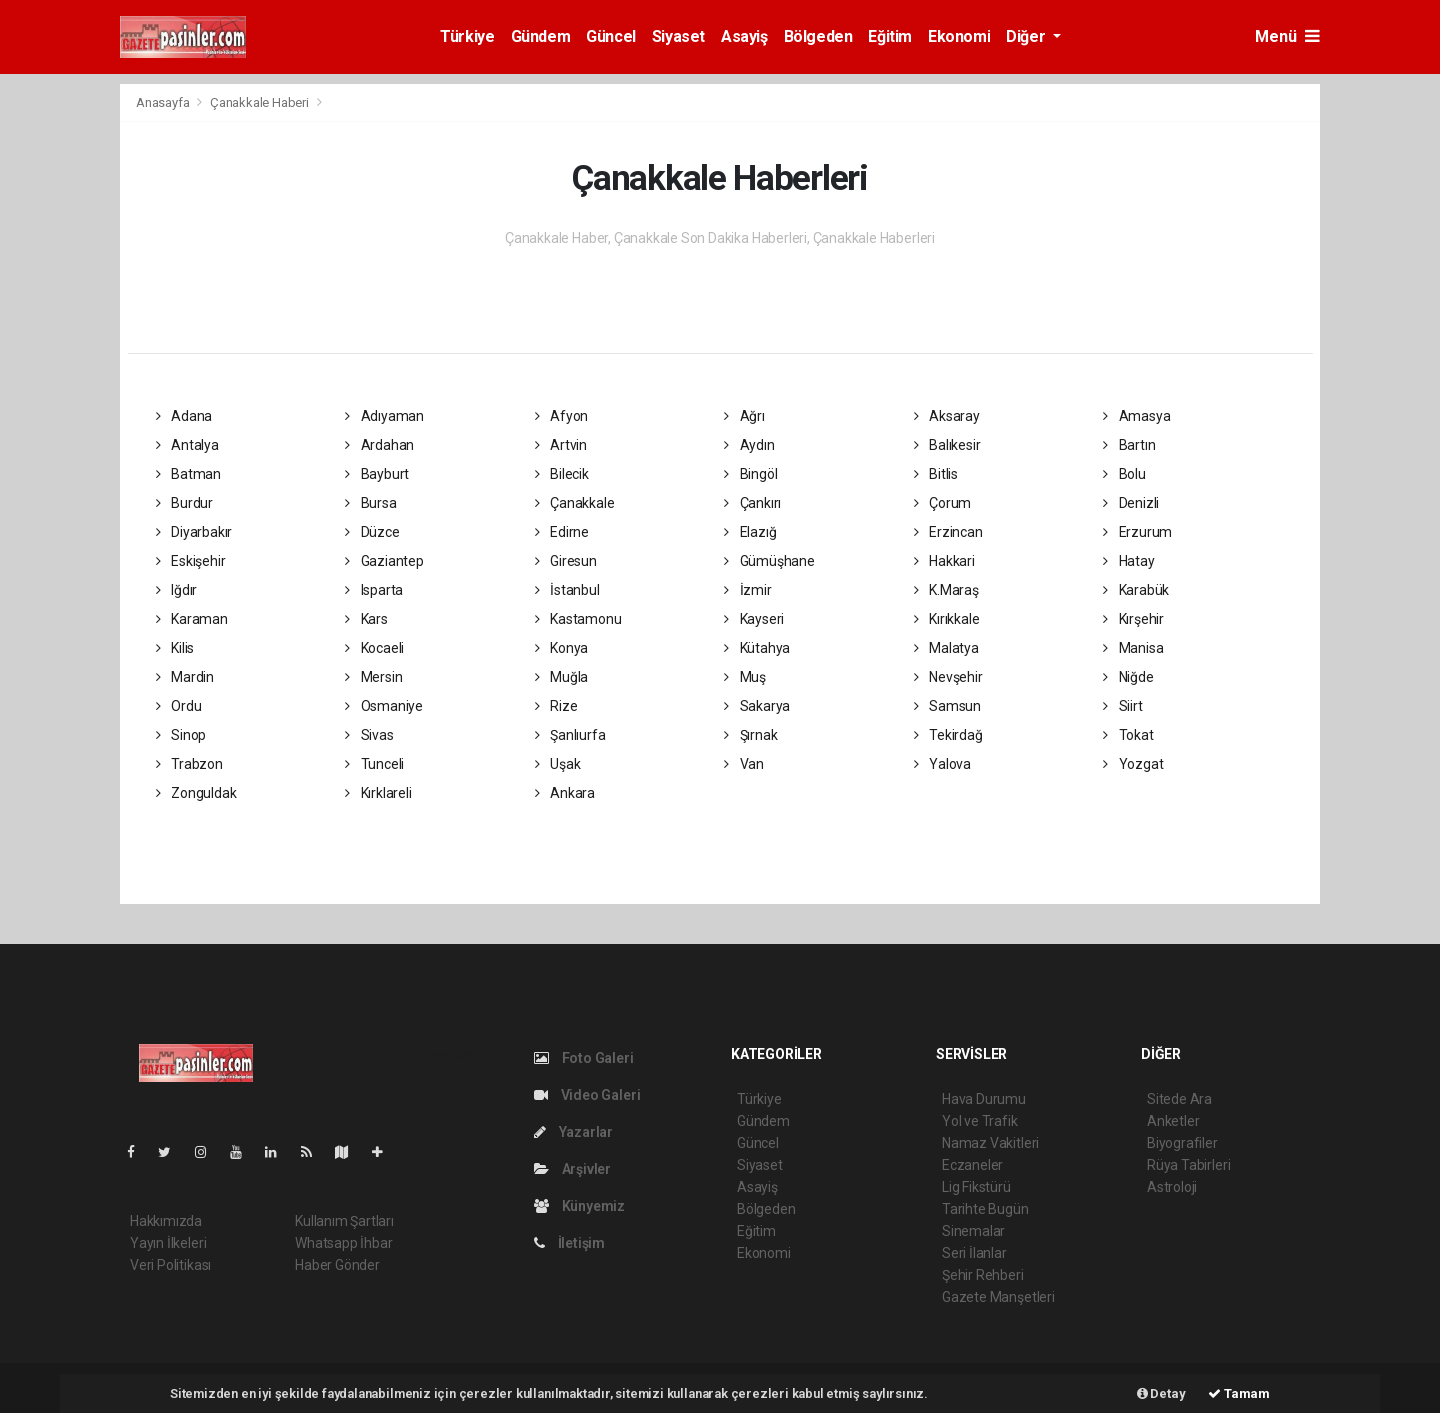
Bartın (1129, 445)
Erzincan (948, 532)
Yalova (942, 764)
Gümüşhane (769, 561)
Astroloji (1172, 1187)
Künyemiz (579, 1206)
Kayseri (754, 619)
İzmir (748, 590)
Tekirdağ (948, 735)
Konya (562, 648)
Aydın (749, 445)
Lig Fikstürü (976, 1187)
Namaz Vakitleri (990, 1143)
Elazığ (750, 532)
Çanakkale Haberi (259, 102)
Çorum (943, 503)
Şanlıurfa (570, 735)
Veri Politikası (170, 1265)
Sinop (181, 735)
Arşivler (572, 1169)
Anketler (1173, 1121)
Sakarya (757, 706)
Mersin (373, 677)
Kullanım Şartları (344, 1221)
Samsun (947, 706)
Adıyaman (384, 416)
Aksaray (947, 416)
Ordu (179, 706)
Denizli (1131, 503)
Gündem (541, 36)
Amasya (1136, 416)
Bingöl (750, 474)
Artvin (561, 445)
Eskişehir (191, 561)
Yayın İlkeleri (168, 1243)
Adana (184, 416)
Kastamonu (578, 619)
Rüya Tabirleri (1188, 1165)
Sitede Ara (1179, 1099)
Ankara (565, 793)
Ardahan (379, 445)
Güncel (611, 36)
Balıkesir (947, 445)
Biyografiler (1182, 1143)
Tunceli (374, 764)
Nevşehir (948, 677)
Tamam (1239, 1393)
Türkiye (467, 36)
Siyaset (678, 36)
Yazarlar (573, 1132)
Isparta (374, 590)
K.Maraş (946, 590)
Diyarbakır (194, 532)
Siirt (1123, 706)
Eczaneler (972, 1165)
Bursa (371, 503)
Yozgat (1133, 764)
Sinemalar (973, 1231)
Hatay (1129, 561)
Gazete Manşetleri (998, 1297)
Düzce (372, 532)
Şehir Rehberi (983, 1275)
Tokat (1128, 735)
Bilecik (562, 474)
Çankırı (752, 503)
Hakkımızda (166, 1221)
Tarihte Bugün (985, 1209)
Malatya (946, 648)
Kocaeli (374, 648)
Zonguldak (196, 793)
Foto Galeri (584, 1058)
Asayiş (744, 36)
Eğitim (890, 36)
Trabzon (189, 764)
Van (744, 764)
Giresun (566, 561)
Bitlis (936, 474)
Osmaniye (384, 706)
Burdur (184, 503)
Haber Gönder (337, 1265)
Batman (188, 474)
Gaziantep (384, 561)
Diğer (1027, 36)
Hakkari (944, 561)
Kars (366, 619)
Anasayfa (164, 102)
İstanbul (567, 590)
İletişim (569, 1243)
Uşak (558, 764)
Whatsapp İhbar (343, 1243)
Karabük (1136, 590)
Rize (556, 706)
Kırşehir (1133, 619)
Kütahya (757, 648)
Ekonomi (959, 36)
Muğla (562, 677)
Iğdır (177, 590)
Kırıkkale (947, 619)
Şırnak (750, 735)
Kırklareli (378, 793)
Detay (1161, 1393)
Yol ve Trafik (980, 1121)
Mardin (185, 677)
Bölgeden (818, 36)
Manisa (1133, 648)
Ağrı (744, 416)
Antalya (187, 445)
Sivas (369, 735)
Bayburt (377, 474)
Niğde (1128, 677)
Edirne (562, 532)
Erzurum (1137, 532)
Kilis (175, 648)
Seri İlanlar (974, 1253)
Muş (745, 677)
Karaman (192, 619)
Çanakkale (575, 503)
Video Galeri (587, 1095)
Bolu (1124, 474)
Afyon (562, 416)
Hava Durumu (984, 1099)
